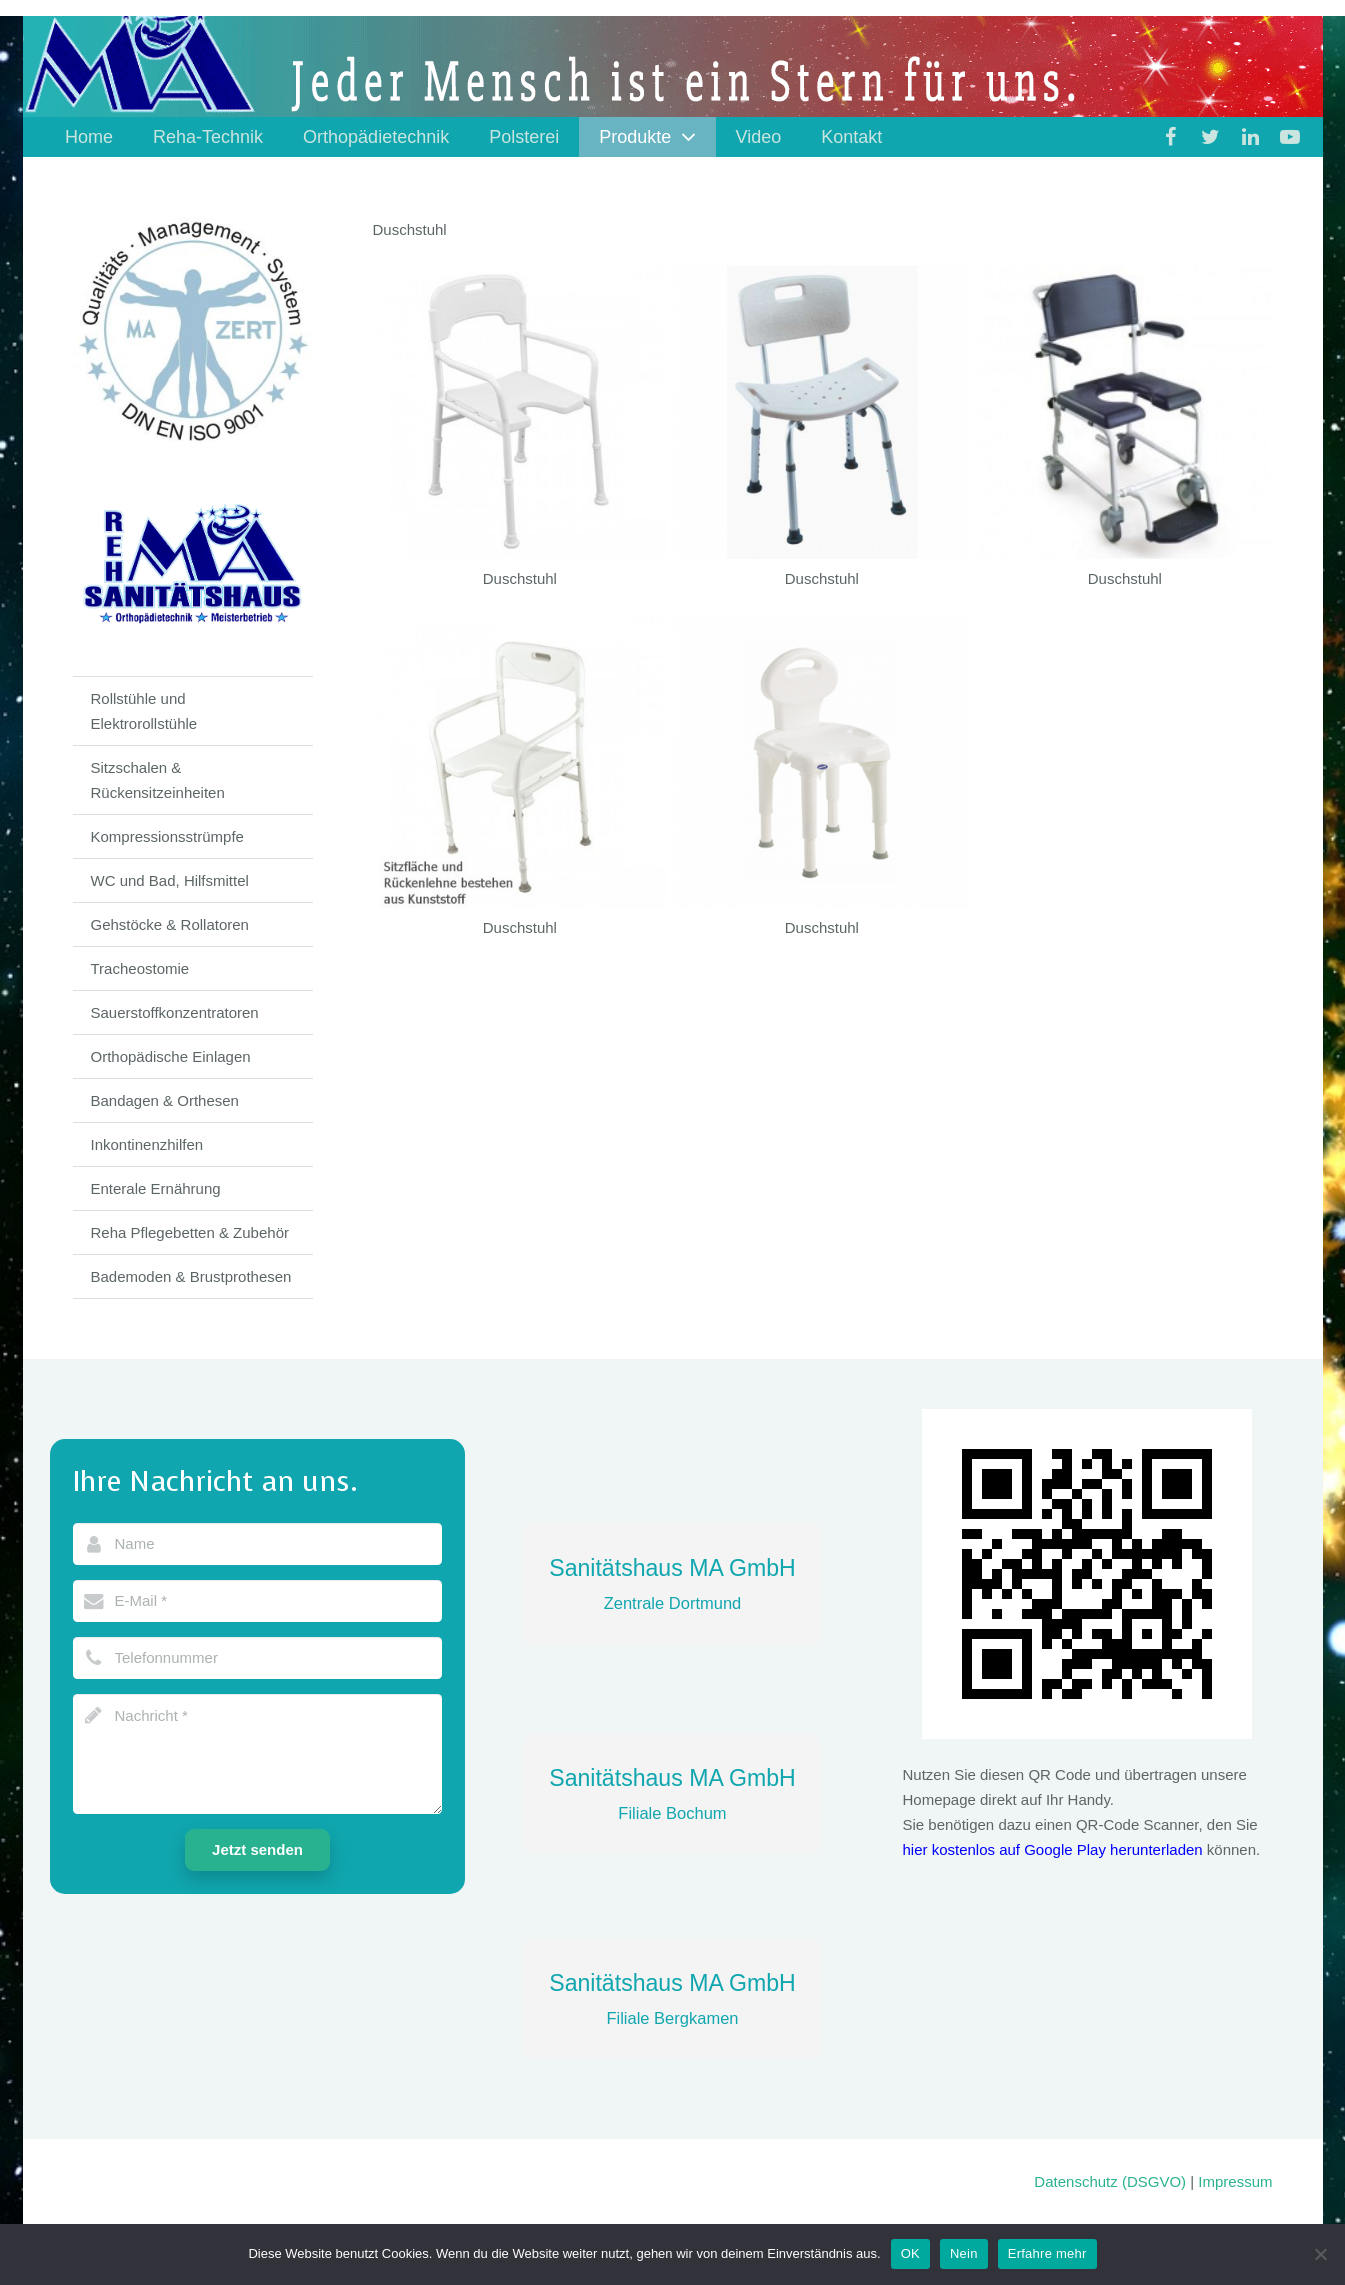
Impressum (1235, 2181)
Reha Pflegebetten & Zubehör (190, 1232)
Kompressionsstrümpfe (167, 836)
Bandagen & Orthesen (165, 1100)
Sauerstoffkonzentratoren (175, 1012)
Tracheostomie (140, 968)
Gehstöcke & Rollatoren (170, 924)
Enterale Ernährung (156, 1188)
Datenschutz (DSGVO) (1110, 2181)
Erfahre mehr (1047, 2253)
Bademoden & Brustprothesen (191, 1276)
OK (910, 2253)
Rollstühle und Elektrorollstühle (144, 711)
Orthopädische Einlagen (171, 1056)
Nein (964, 2253)
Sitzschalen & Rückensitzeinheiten (158, 780)
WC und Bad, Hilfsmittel (170, 880)
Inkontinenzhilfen (147, 1144)
